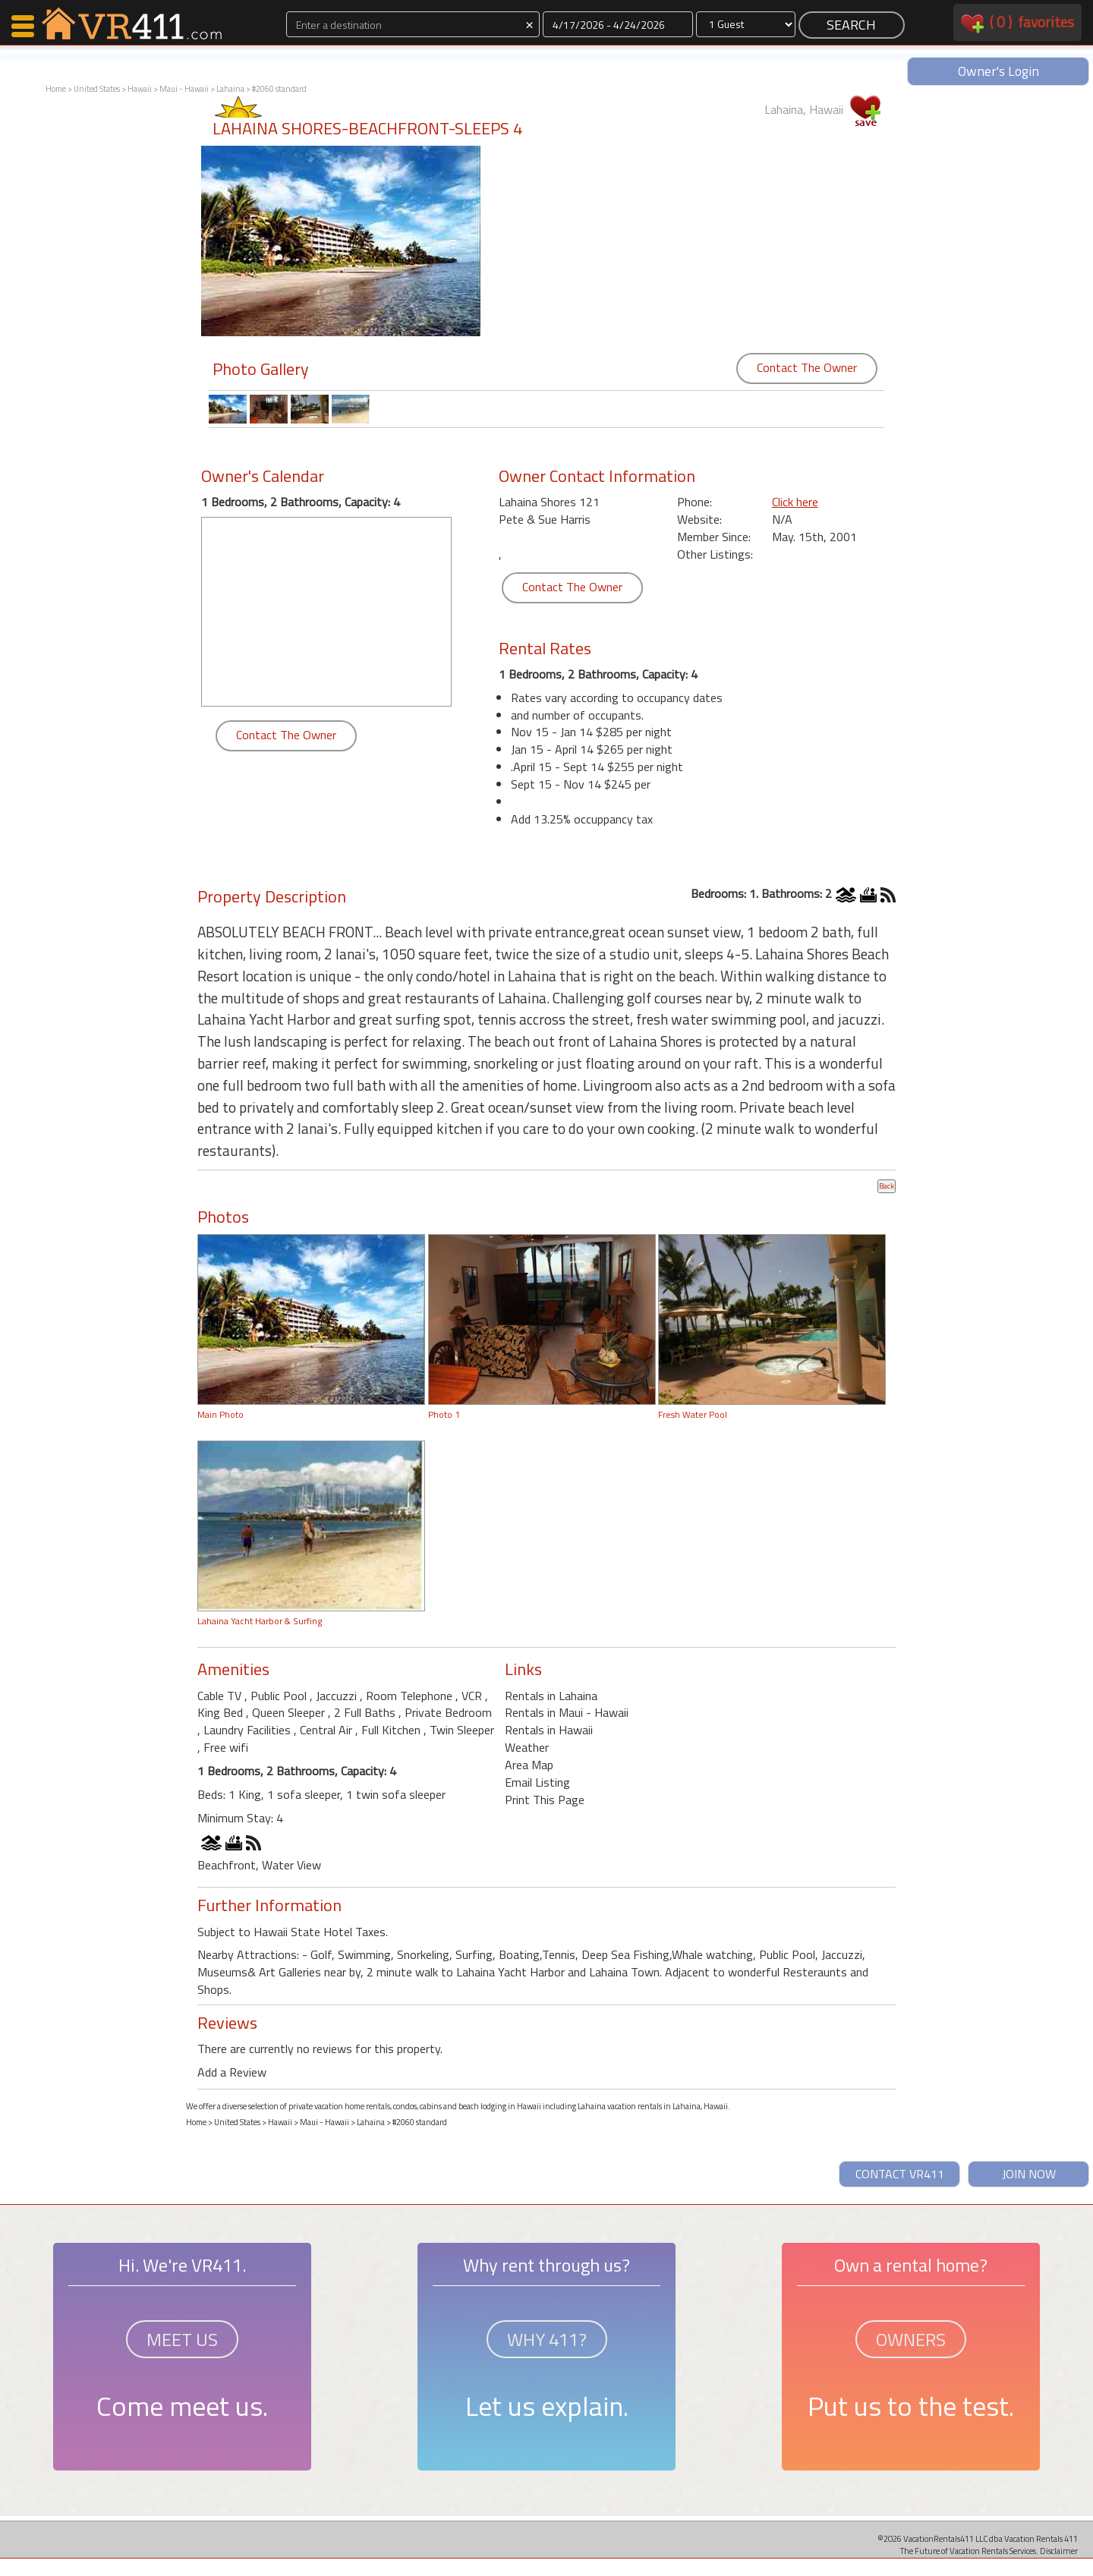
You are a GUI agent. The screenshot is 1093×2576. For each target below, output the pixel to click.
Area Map (529, 1765)
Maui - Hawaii (184, 89)
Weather (527, 1747)
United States (97, 89)
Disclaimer (1059, 2550)
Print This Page (544, 1799)
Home (56, 89)
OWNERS (911, 2339)
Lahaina (230, 89)
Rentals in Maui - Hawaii (566, 1712)
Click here (795, 502)
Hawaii (140, 89)
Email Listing (537, 1782)
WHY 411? (547, 2339)
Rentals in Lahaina (551, 1695)
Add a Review (231, 2072)
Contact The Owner (807, 367)
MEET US (182, 2339)
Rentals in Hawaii (549, 1730)
